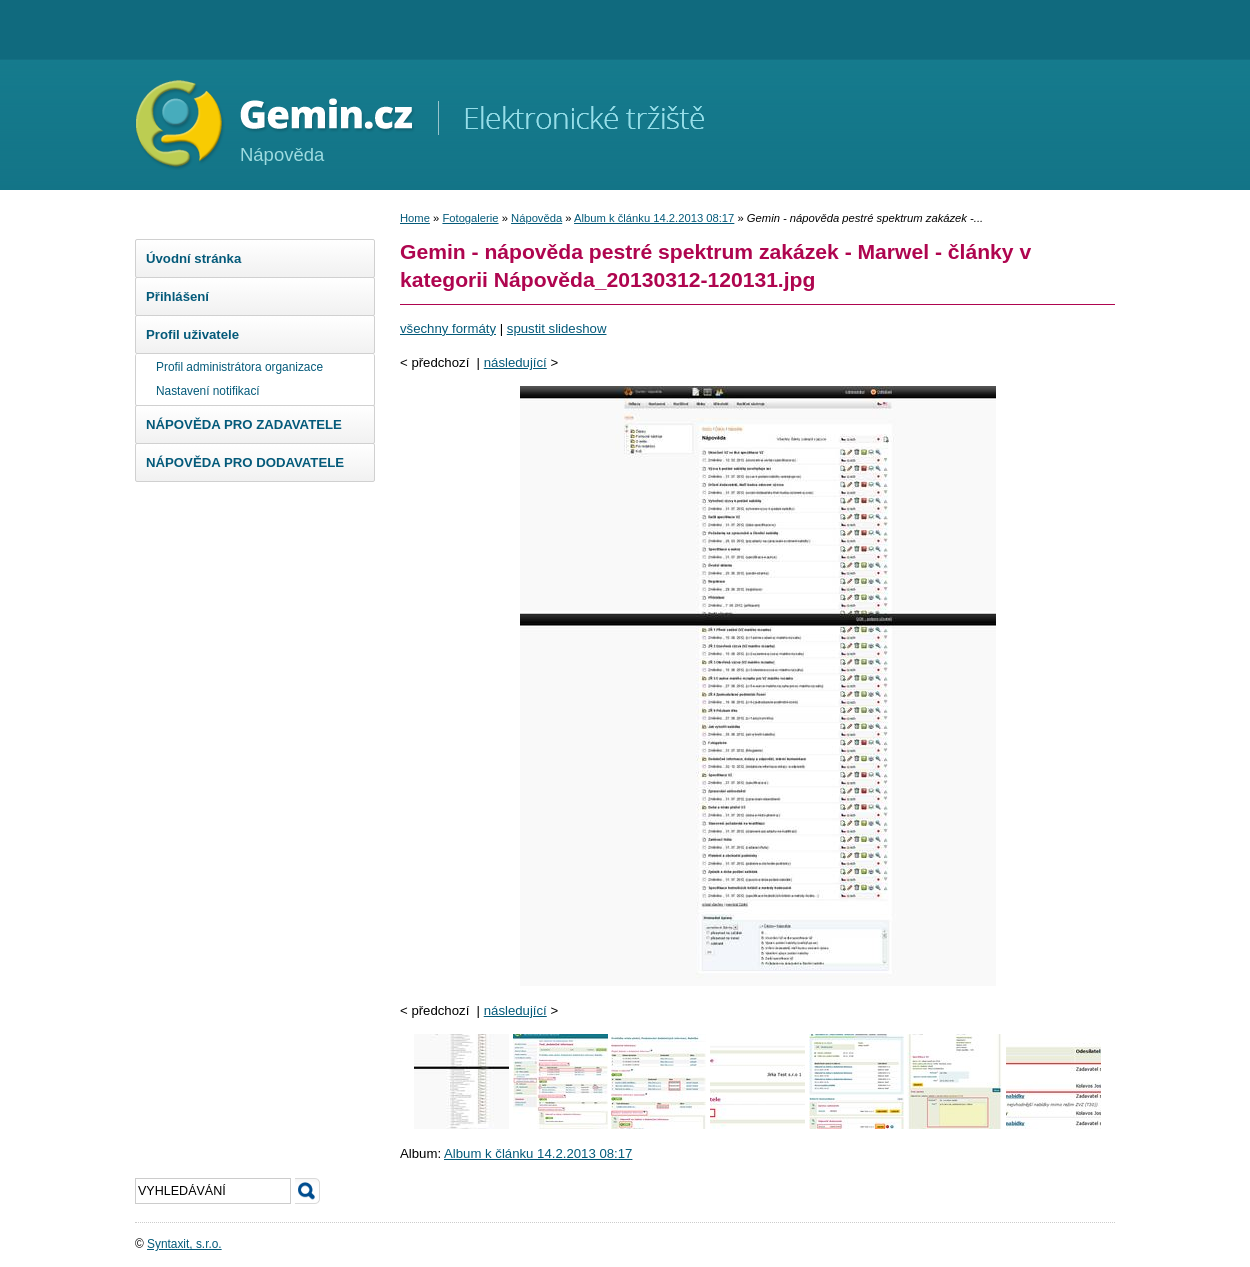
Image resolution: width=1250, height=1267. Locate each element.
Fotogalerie (470, 218)
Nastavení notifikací (208, 391)
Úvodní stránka (193, 258)
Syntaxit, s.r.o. (184, 1244)
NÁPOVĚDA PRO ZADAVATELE (244, 424)
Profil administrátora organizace (239, 367)
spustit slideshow (557, 328)
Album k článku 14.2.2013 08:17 (654, 218)
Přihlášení (177, 296)
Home (415, 218)
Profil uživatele (192, 334)
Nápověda (536, 218)
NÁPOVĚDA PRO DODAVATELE (245, 462)
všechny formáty (448, 328)
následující (515, 362)
